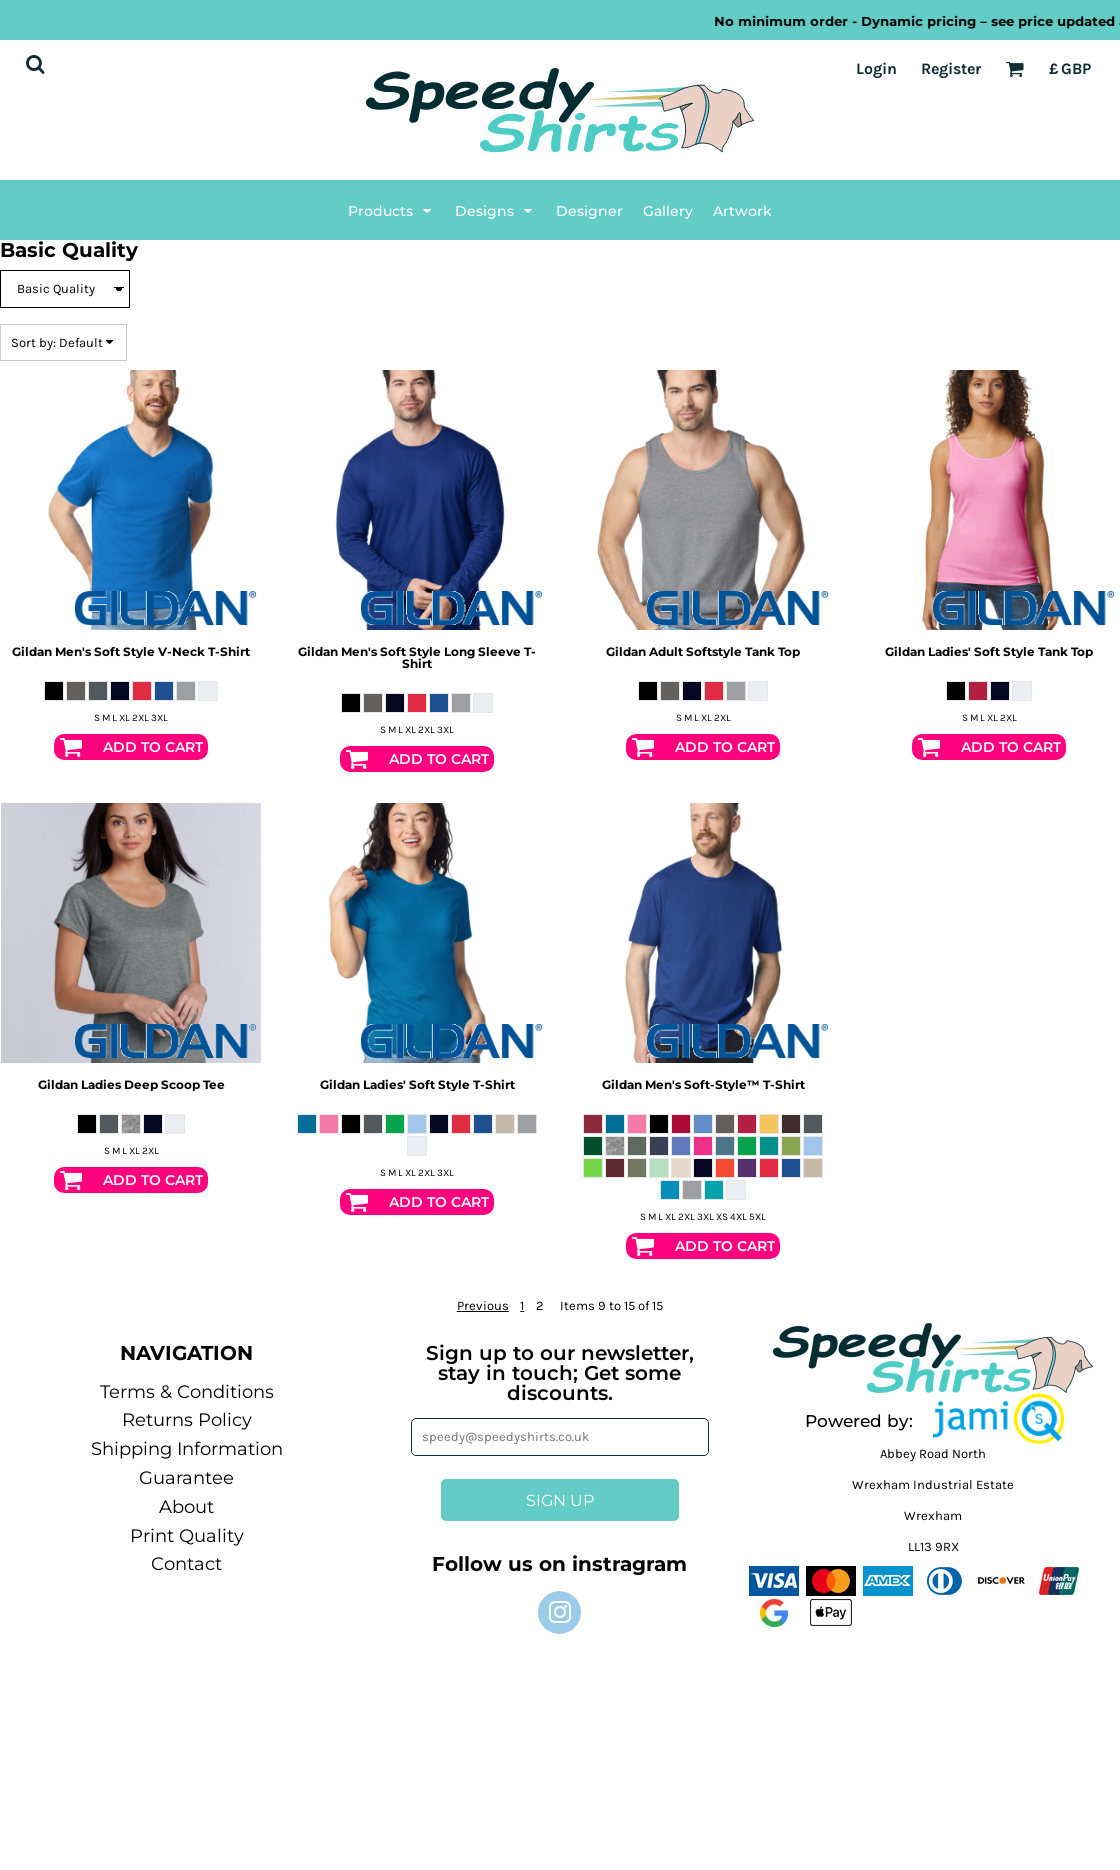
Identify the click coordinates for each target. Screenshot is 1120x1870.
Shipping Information (187, 1449)
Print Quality (187, 1536)
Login (876, 68)
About (186, 1507)
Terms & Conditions (187, 1392)
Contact (186, 1564)
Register (951, 68)
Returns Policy (187, 1420)
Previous (483, 1305)
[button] (999, 1419)
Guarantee (186, 1478)
